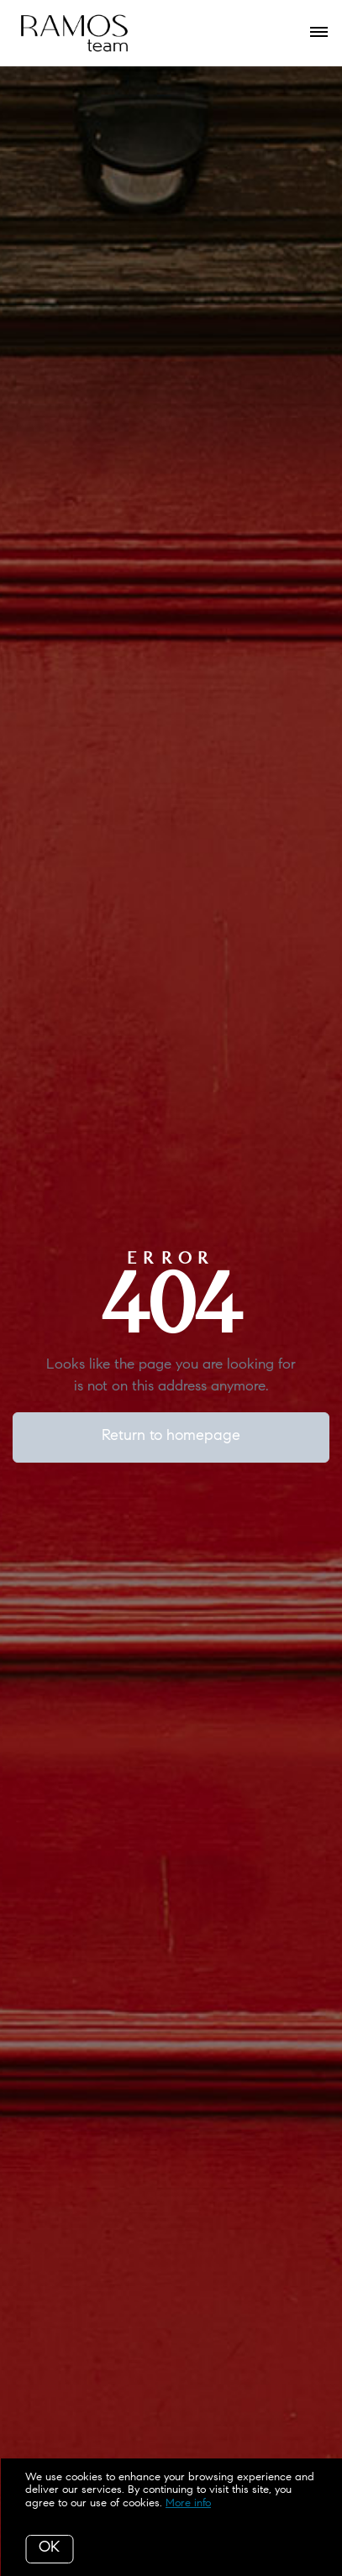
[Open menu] (319, 32)
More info (188, 2503)
